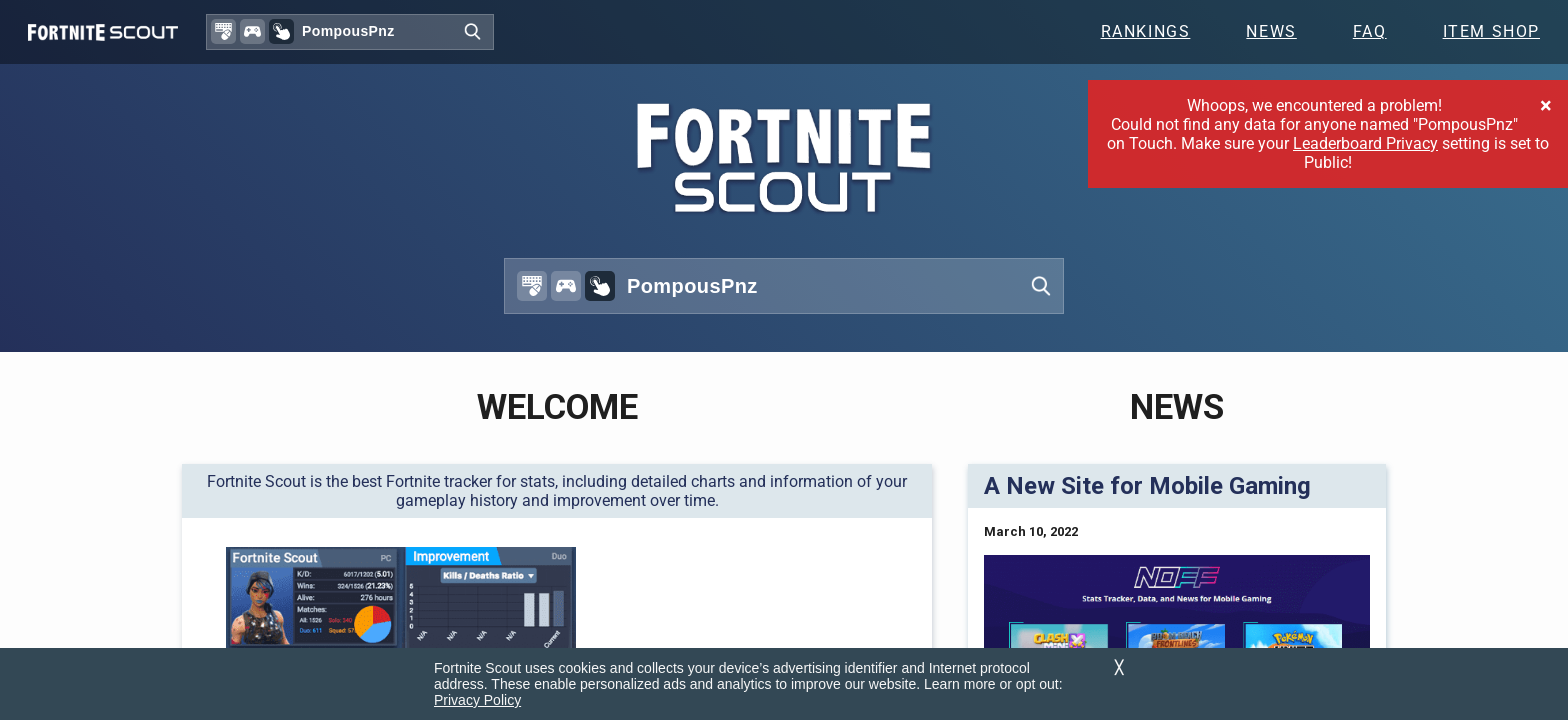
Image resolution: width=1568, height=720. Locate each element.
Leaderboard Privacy (1365, 143)
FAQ (1370, 31)
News (1271, 31)
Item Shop (1491, 31)
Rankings (1146, 31)
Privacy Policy (477, 700)
